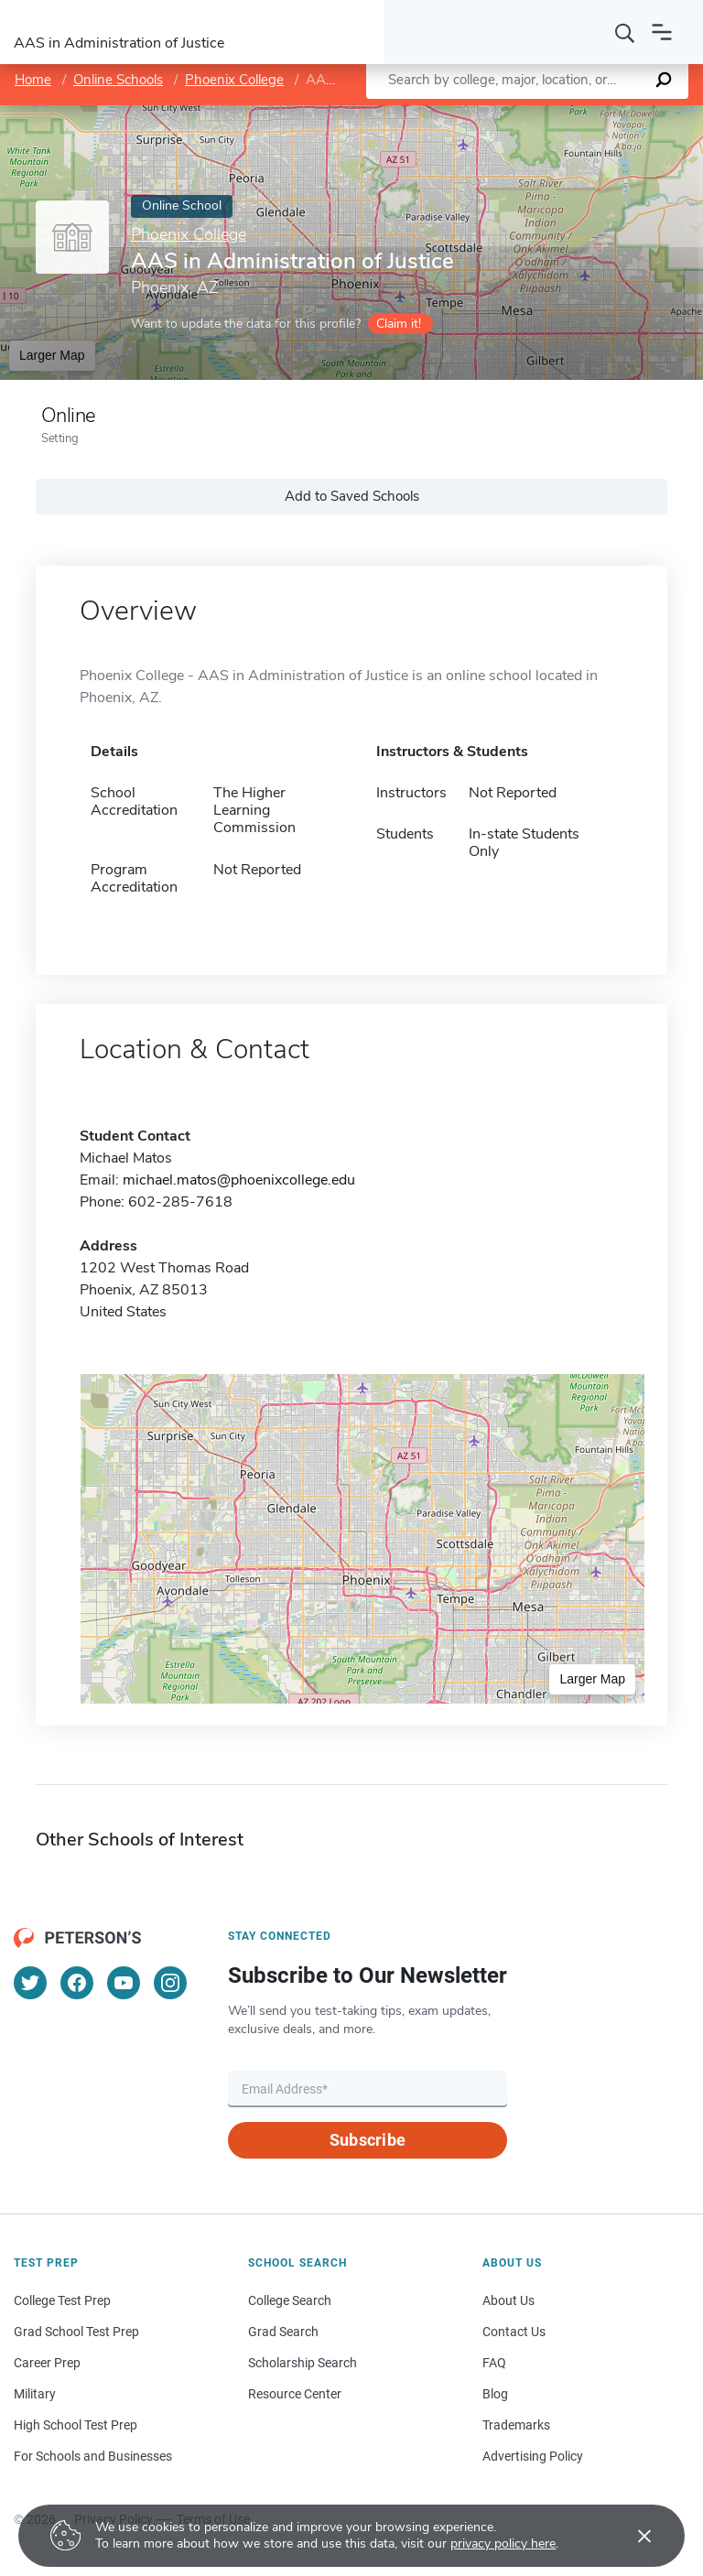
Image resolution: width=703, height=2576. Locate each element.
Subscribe (368, 2139)
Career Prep (47, 2362)
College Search (289, 2300)
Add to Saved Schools (352, 496)
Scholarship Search (302, 2362)
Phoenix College (234, 79)
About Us (508, 2300)
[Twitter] (30, 1982)
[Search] (625, 32)
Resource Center (294, 2394)
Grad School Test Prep (76, 2331)
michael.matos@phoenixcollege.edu (239, 1180)
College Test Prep (62, 2300)
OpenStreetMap (579, 114)
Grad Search (283, 2331)
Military (35, 2394)
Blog (495, 2394)
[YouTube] (123, 1982)
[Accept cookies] (632, 2535)
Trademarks (516, 2425)
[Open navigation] (662, 32)
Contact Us (514, 2331)
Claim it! (398, 323)
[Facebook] (76, 1982)
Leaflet (481, 114)
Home (33, 79)
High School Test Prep (75, 2425)
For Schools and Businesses (93, 2456)
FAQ (494, 2362)
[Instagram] (170, 1982)
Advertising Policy (532, 2456)
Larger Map (52, 355)
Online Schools (118, 79)
